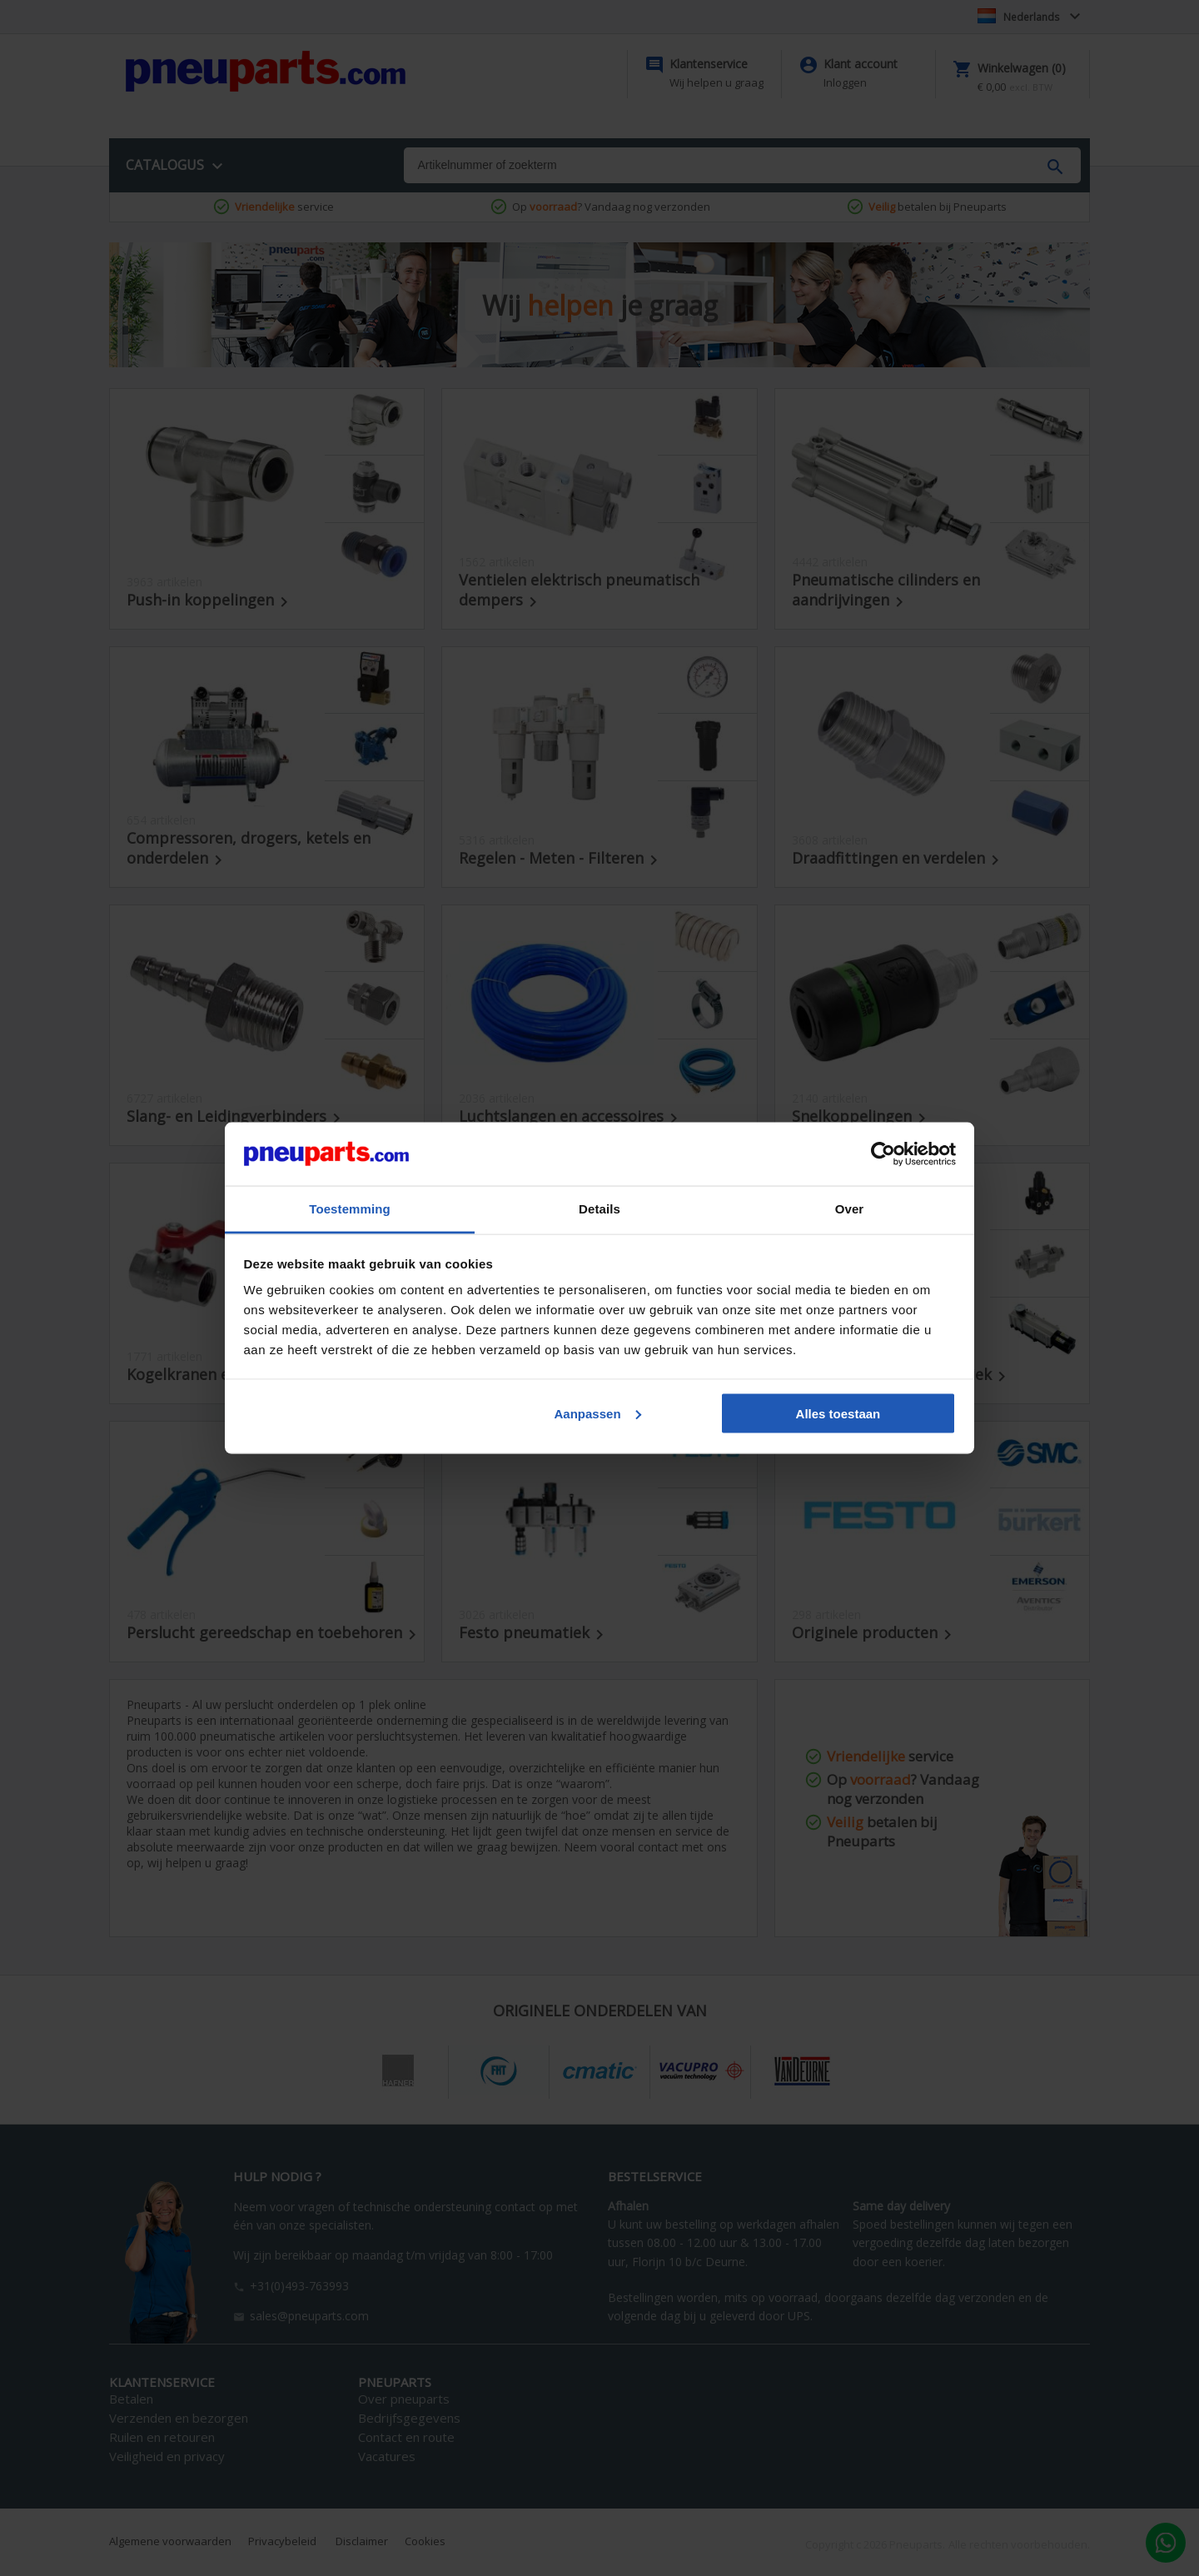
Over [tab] (849, 1209)
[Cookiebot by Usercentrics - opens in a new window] (883, 1154)
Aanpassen (598, 1413)
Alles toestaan (838, 1413)
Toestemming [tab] (350, 1209)
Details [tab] (599, 1209)
